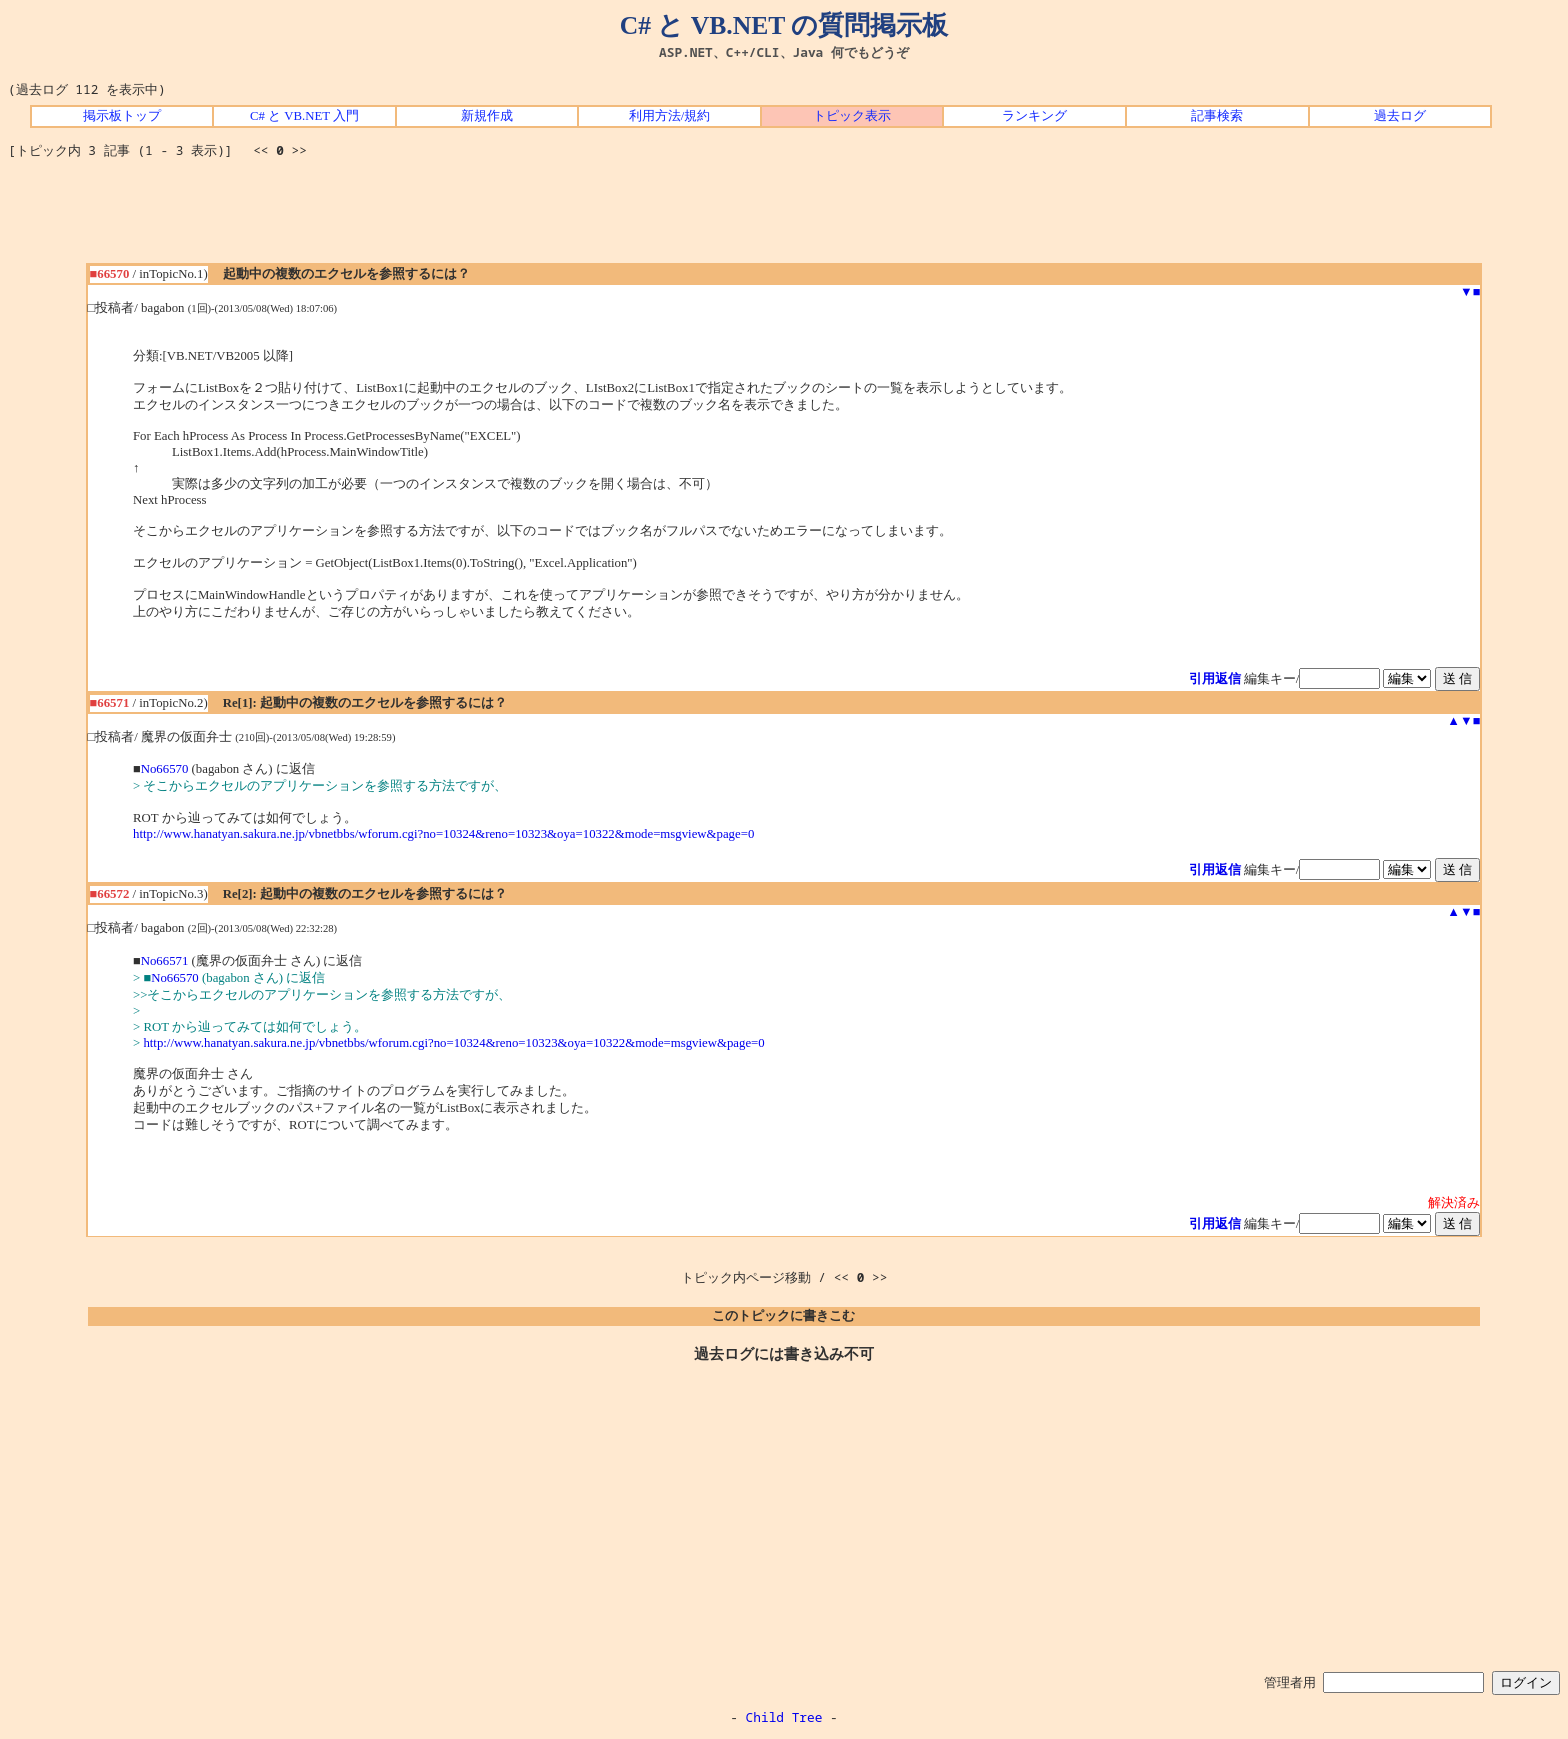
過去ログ (1400, 116)
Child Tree (784, 1717)
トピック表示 (852, 116)
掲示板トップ (122, 116)
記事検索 (1217, 116)
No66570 (165, 769)
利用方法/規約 (670, 116)
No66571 (165, 961)
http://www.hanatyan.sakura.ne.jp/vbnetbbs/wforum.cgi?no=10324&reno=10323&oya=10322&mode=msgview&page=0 (443, 834)
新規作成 (487, 116)
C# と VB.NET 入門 (304, 116)
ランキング (1034, 116)
